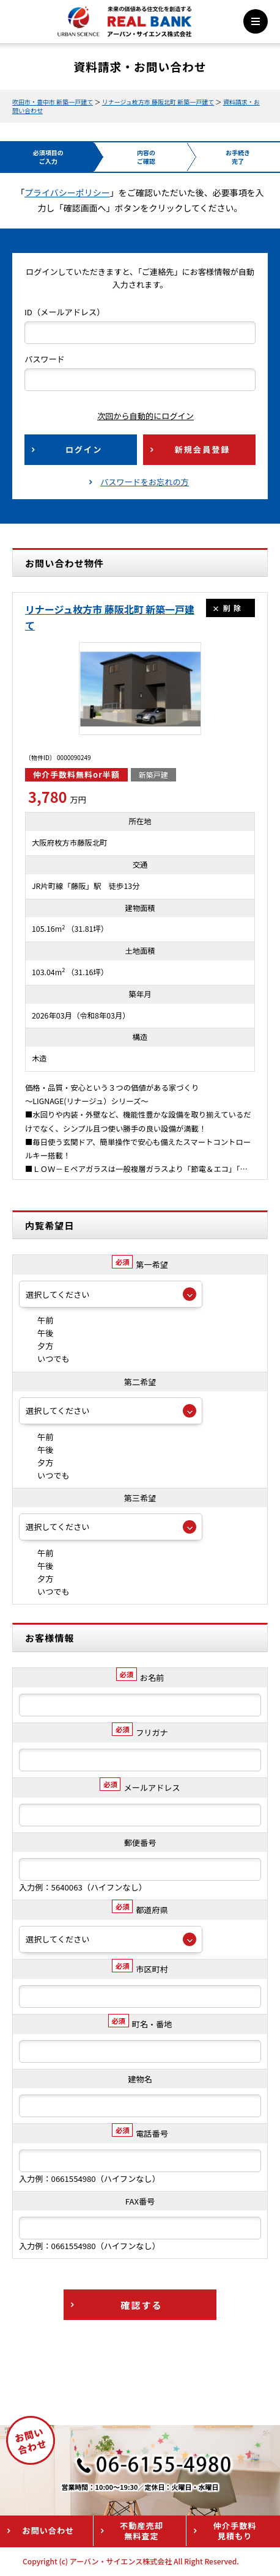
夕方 (36, 1346)
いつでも (44, 1358)
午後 (36, 1333)
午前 (36, 1320)
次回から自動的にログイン (136, 416)
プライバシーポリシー (67, 192)
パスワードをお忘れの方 (144, 482)
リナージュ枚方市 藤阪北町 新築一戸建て (158, 101)
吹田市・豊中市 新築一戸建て (52, 101)
